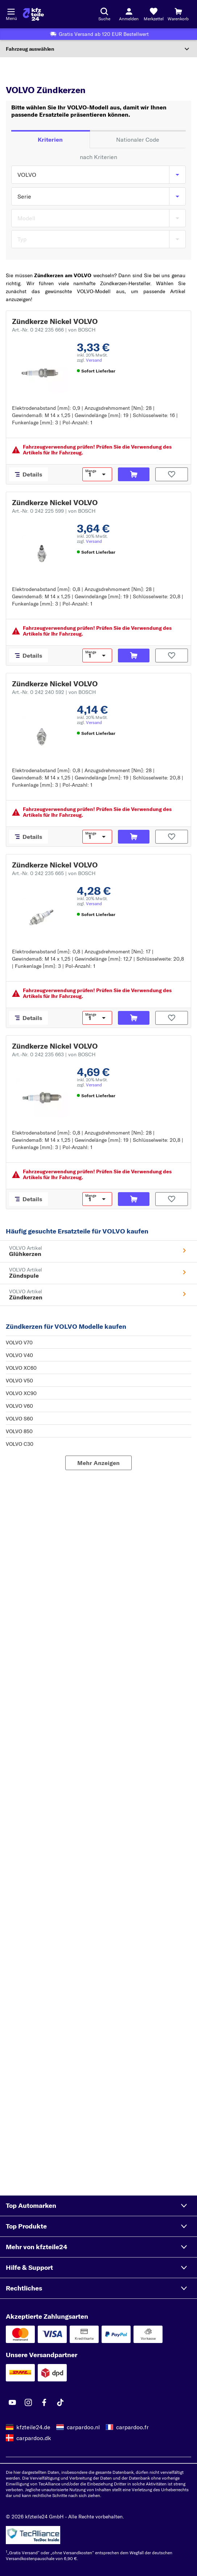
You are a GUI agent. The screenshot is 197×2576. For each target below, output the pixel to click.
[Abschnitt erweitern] (98, 49)
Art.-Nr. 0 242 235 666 (53, 329)
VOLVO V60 (19, 1406)
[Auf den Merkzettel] (171, 474)
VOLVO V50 (19, 1380)
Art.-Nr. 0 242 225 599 (53, 511)
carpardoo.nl (83, 2427)
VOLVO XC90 (21, 1393)
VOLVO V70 (19, 1342)
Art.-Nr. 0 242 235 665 (53, 873)
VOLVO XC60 (21, 1368)
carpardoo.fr (132, 2427)
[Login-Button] (129, 14)
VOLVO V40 (19, 1355)
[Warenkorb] (178, 14)
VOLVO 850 (19, 1431)
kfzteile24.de (33, 2427)
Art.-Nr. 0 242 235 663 (53, 1054)
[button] (98, 2205)
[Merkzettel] (153, 14)
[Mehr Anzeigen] (98, 1463)
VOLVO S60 (19, 1418)
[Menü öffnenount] (11, 10)
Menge (90, 471)
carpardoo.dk (33, 2438)
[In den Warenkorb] (133, 474)
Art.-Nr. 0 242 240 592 (54, 692)
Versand (94, 360)
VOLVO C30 (19, 1444)
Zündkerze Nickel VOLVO (55, 321)
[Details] (28, 474)
